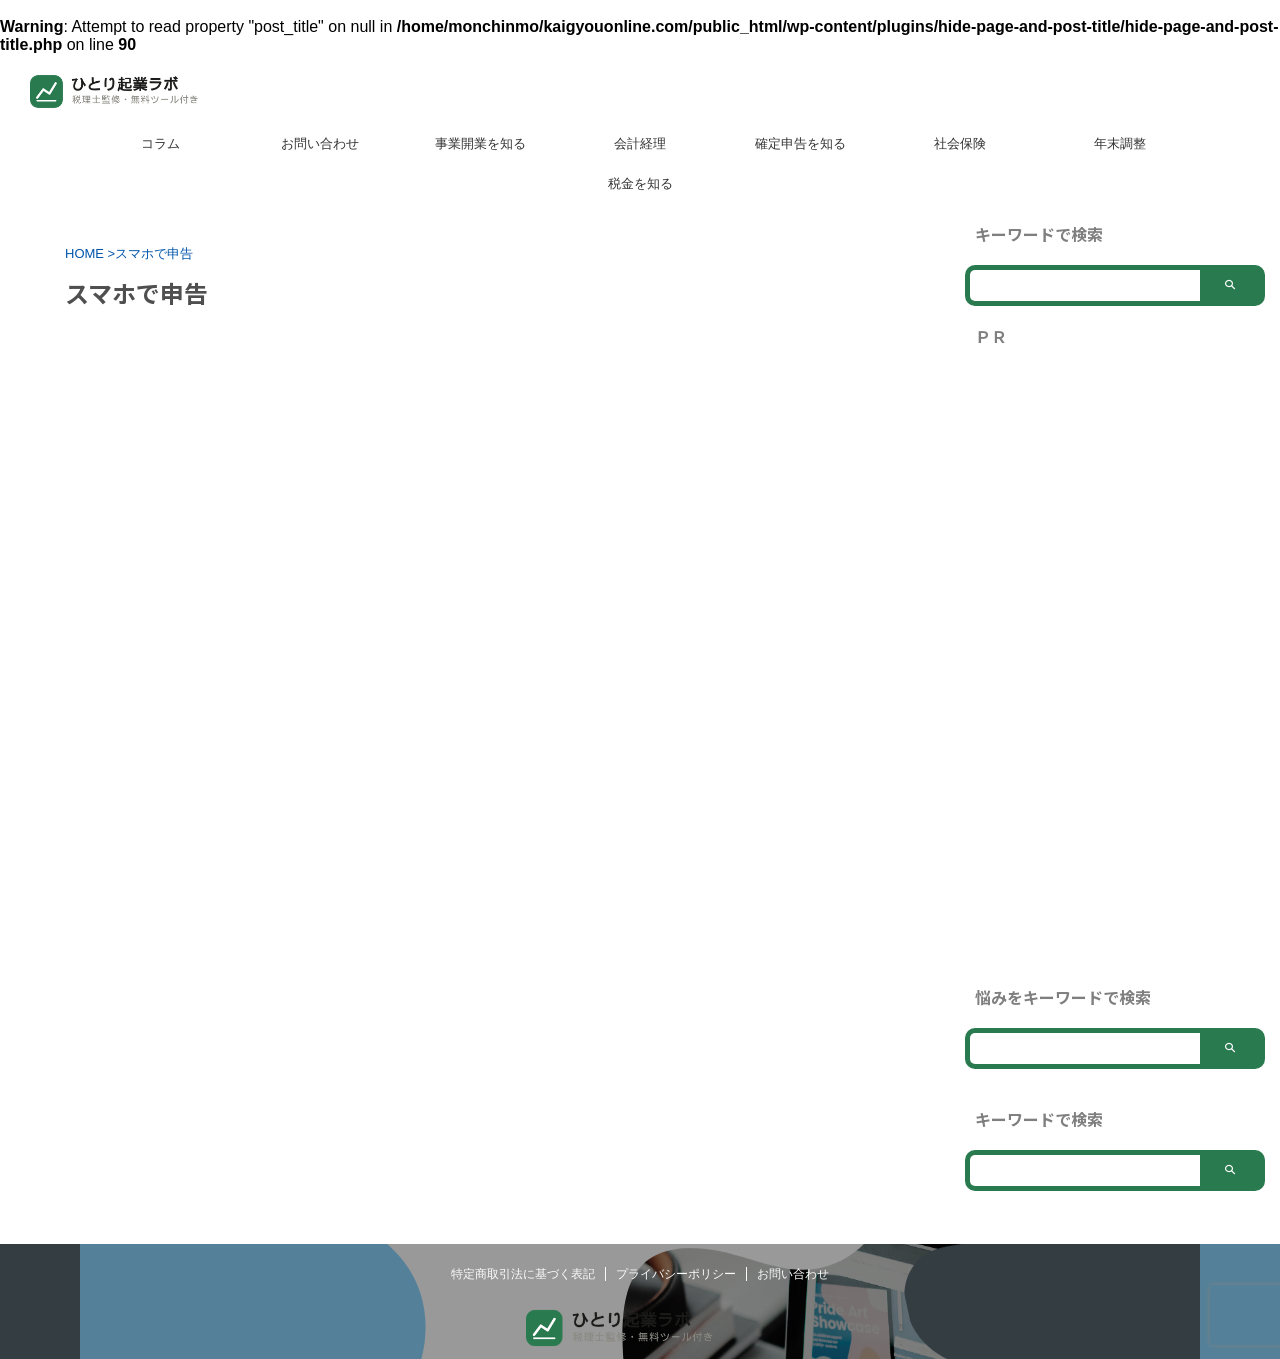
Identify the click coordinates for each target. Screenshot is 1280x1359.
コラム (160, 143)
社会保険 (960, 143)
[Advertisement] (1115, 667)
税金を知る (640, 183)
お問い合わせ (320, 143)
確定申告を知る (800, 143)
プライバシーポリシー (676, 1304)
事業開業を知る (480, 143)
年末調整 (1120, 143)
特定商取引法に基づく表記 (523, 1304)
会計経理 (640, 143)
